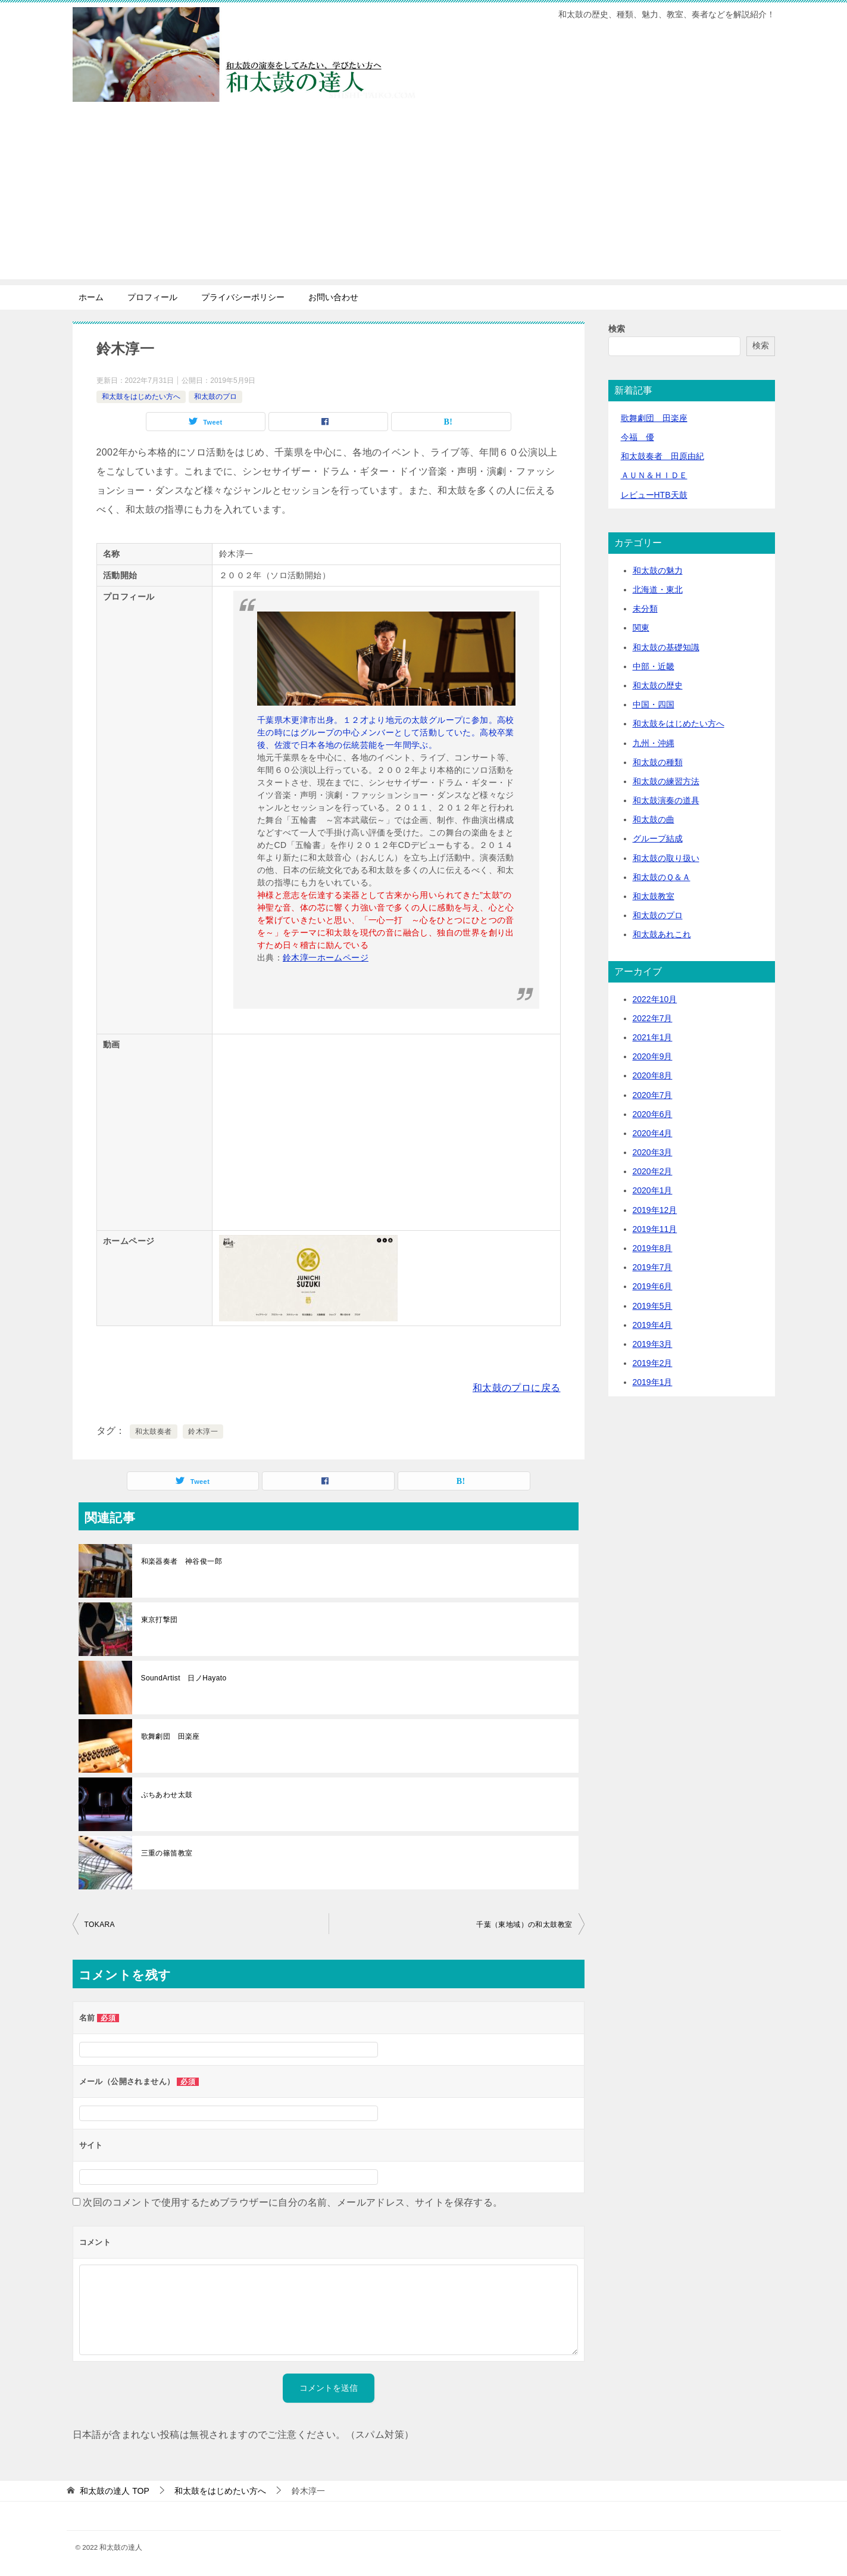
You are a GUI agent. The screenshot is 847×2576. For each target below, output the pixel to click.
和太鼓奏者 (153, 1431)
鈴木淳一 (203, 1431)
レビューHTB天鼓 (654, 495)
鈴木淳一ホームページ (325, 957)
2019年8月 (653, 1248)
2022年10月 (655, 999)
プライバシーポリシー (243, 297)
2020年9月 (653, 1056)
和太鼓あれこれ (662, 934)
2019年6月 (653, 1286)
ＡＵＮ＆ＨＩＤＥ (654, 475)
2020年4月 (653, 1133)
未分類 (645, 608)
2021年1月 (653, 1037)
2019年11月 (655, 1229)
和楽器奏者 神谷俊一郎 (181, 1561)
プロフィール (152, 297)
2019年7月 (653, 1267)
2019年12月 (655, 1210)
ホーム (91, 297)
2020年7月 (653, 1095)
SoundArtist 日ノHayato (184, 1678)
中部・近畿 (653, 666)
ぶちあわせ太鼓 (167, 1795)
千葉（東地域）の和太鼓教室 (524, 1924)
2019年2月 (653, 1363)
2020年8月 (653, 1075)
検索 (616, 328)
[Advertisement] (424, 196)
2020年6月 (653, 1114)
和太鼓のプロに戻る (517, 1388)
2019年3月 (653, 1344)
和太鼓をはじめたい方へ (141, 396)
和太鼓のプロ (215, 396)
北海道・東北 (658, 589)
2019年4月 (653, 1325)
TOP (114, 2491)
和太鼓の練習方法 (666, 781)
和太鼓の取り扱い (666, 858)
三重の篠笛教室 (167, 1853)
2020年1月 (653, 1190)
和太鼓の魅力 (658, 570)
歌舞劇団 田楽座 (170, 1736)
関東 (641, 627)
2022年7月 (653, 1018)
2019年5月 (653, 1306)
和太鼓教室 (653, 896)
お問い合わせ (333, 297)
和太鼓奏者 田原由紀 (662, 456)
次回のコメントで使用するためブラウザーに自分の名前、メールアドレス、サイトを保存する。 (292, 2202)
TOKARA (100, 1924)
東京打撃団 (159, 1620)
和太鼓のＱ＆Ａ (661, 877)
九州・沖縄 (653, 743)
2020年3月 (653, 1152)
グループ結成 (658, 838)
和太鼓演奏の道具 (666, 800)
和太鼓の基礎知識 (666, 647)
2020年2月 (653, 1171)
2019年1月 (653, 1382)
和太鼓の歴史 (658, 685)
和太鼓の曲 (653, 819)
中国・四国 (653, 704)
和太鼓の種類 (658, 762)
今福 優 (637, 437)
